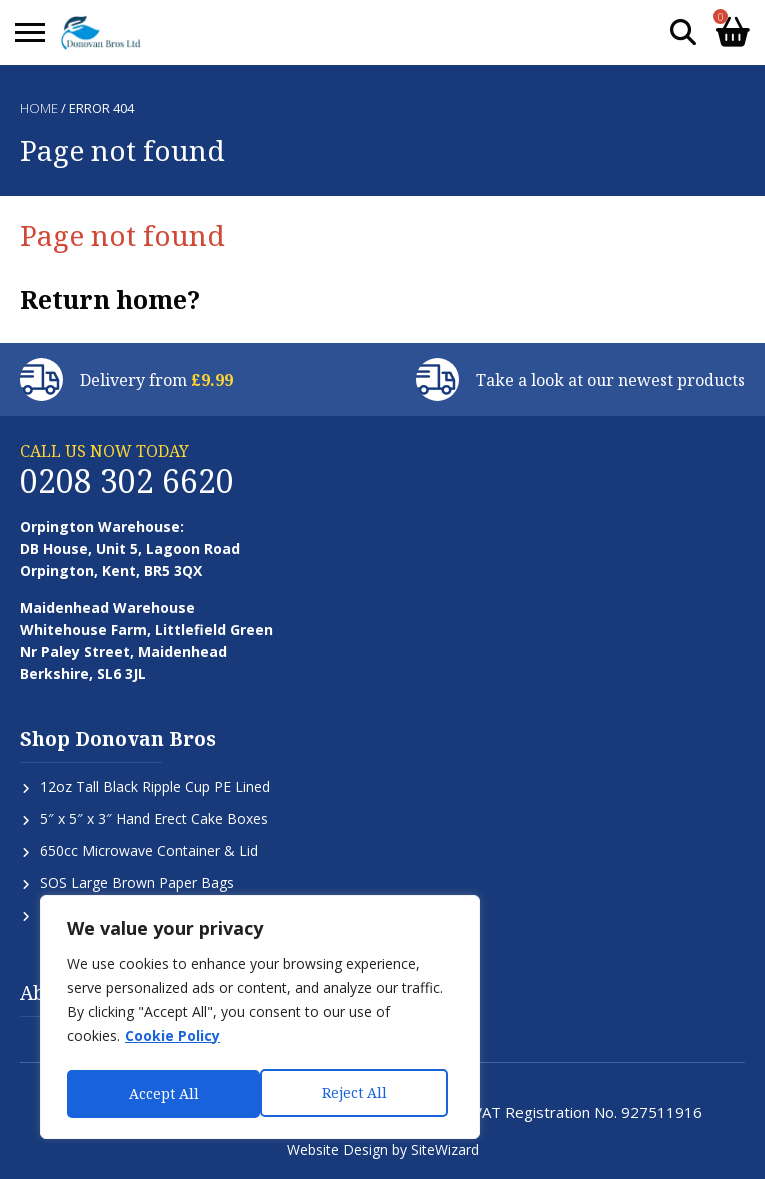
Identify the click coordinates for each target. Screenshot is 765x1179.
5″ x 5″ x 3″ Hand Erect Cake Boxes (154, 818)
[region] (260, 1020)
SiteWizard (445, 1149)
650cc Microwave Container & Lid (149, 850)
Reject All (160, 1093)
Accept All (357, 1093)
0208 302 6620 (127, 480)
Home (39, 108)
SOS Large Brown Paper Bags (137, 882)
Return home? (110, 299)
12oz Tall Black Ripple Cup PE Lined (155, 786)
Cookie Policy (172, 1041)
